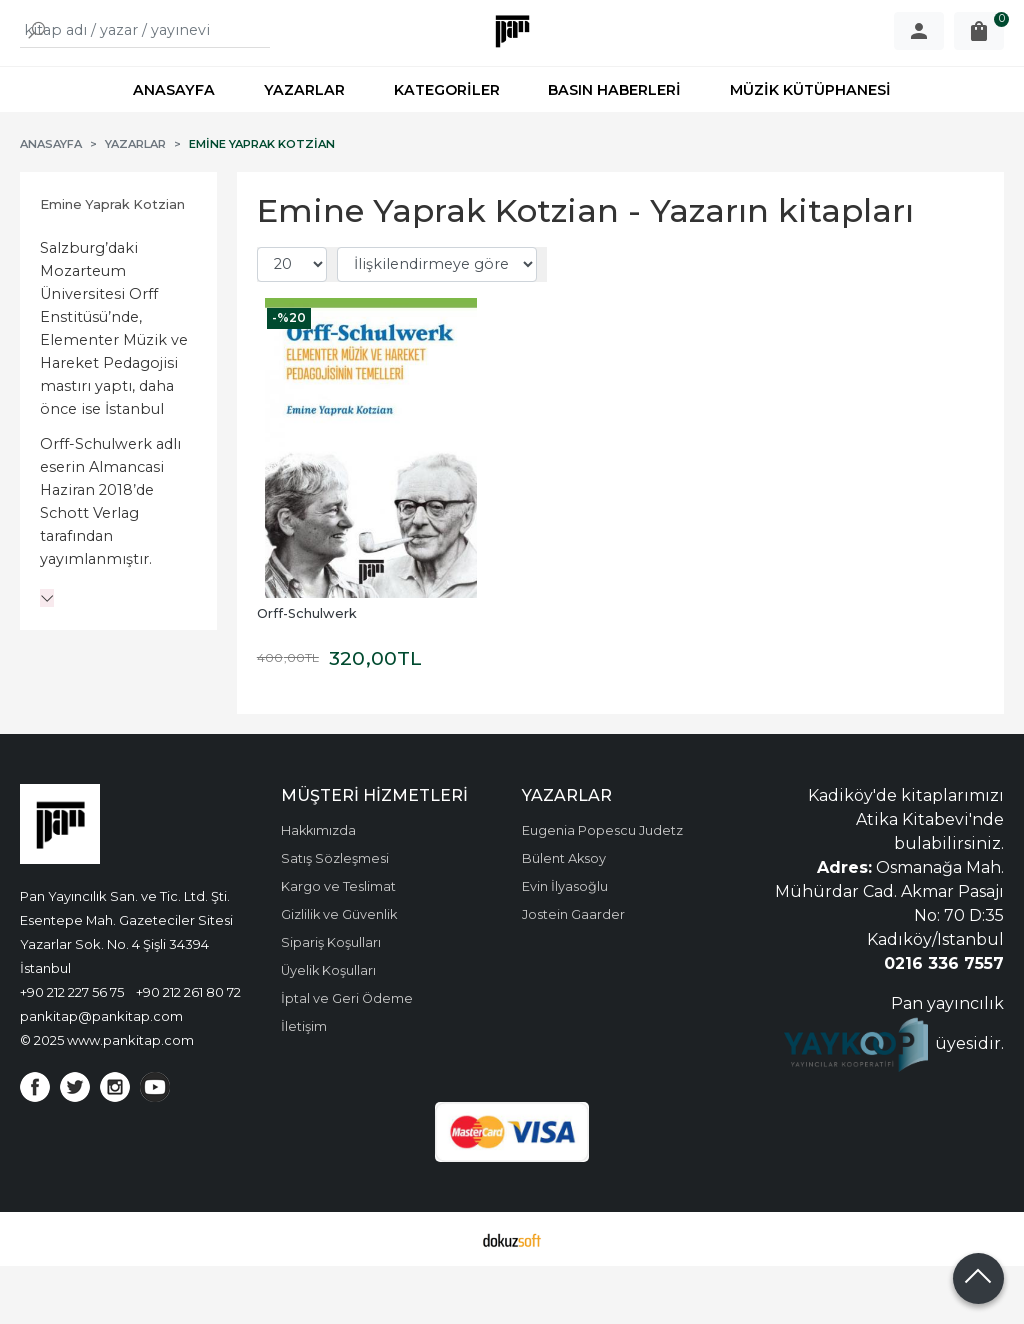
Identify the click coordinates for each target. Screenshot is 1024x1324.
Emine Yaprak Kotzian (112, 262)
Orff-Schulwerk (307, 671)
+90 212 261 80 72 (188, 1050)
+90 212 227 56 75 (72, 1050)
